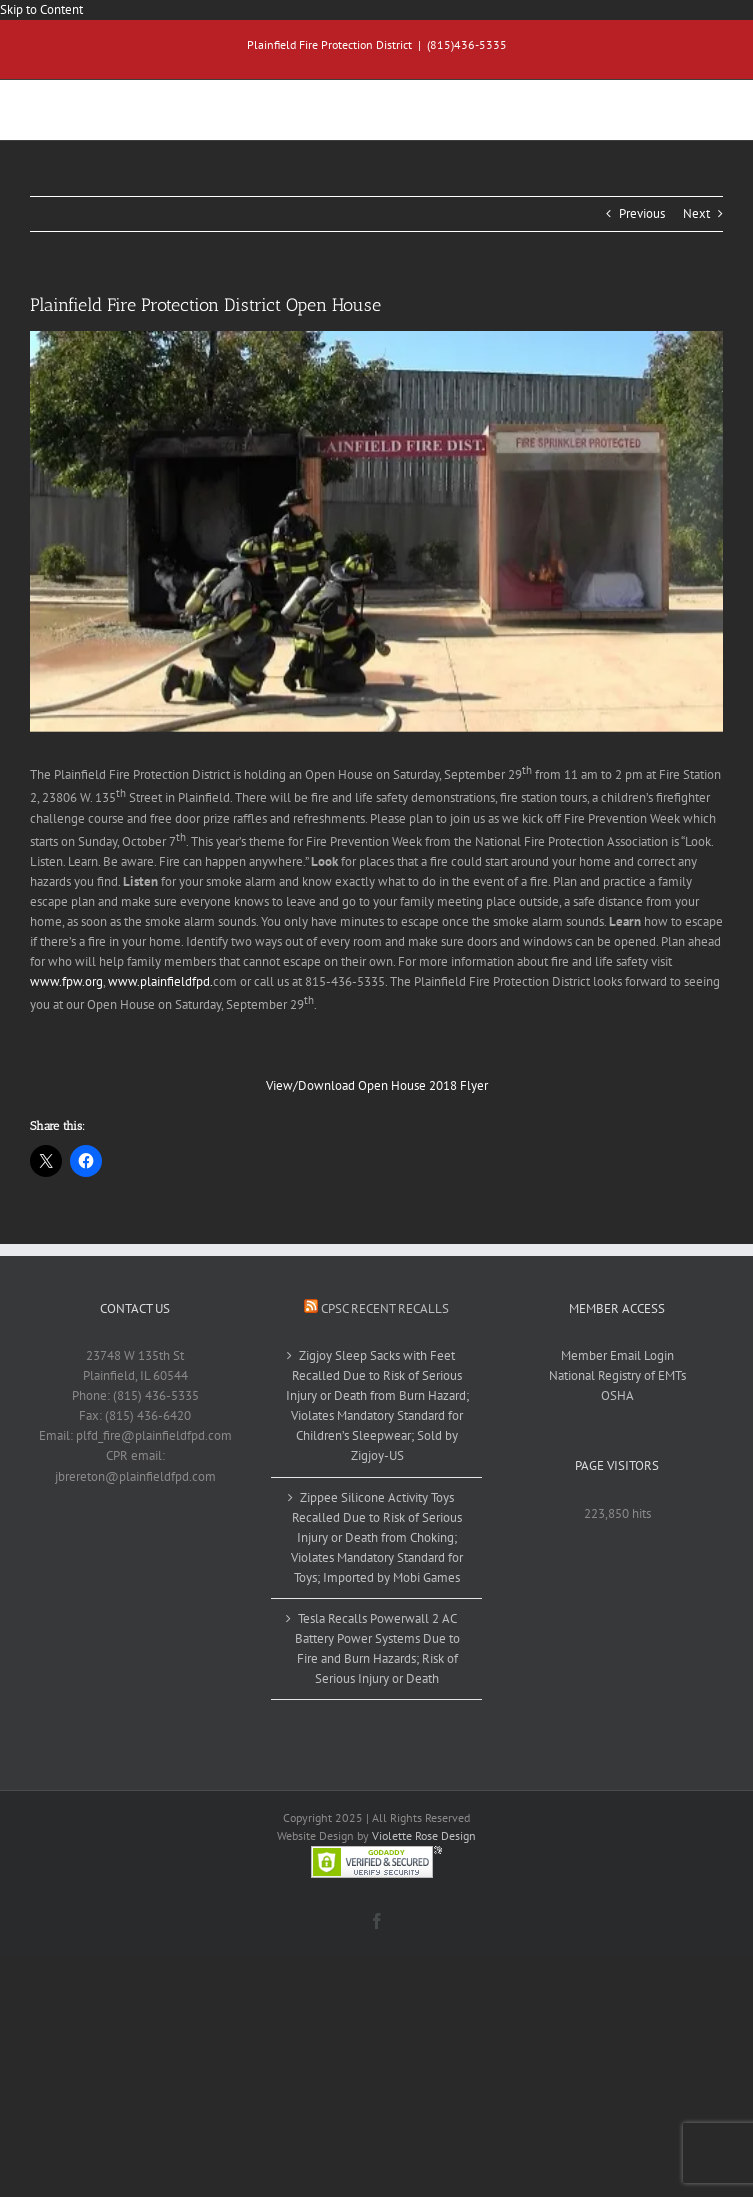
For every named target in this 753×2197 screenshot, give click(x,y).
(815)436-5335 (467, 44)
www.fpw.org (66, 981)
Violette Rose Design (424, 1835)
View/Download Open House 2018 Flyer (377, 1085)
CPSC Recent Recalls (385, 1308)
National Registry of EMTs (617, 1375)
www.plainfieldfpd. (160, 981)
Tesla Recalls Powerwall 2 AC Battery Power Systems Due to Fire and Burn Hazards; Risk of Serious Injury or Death (377, 1648)
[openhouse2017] (376, 531)
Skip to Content (41, 9)
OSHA (617, 1395)
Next (696, 213)
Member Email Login (617, 1355)
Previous (642, 213)
